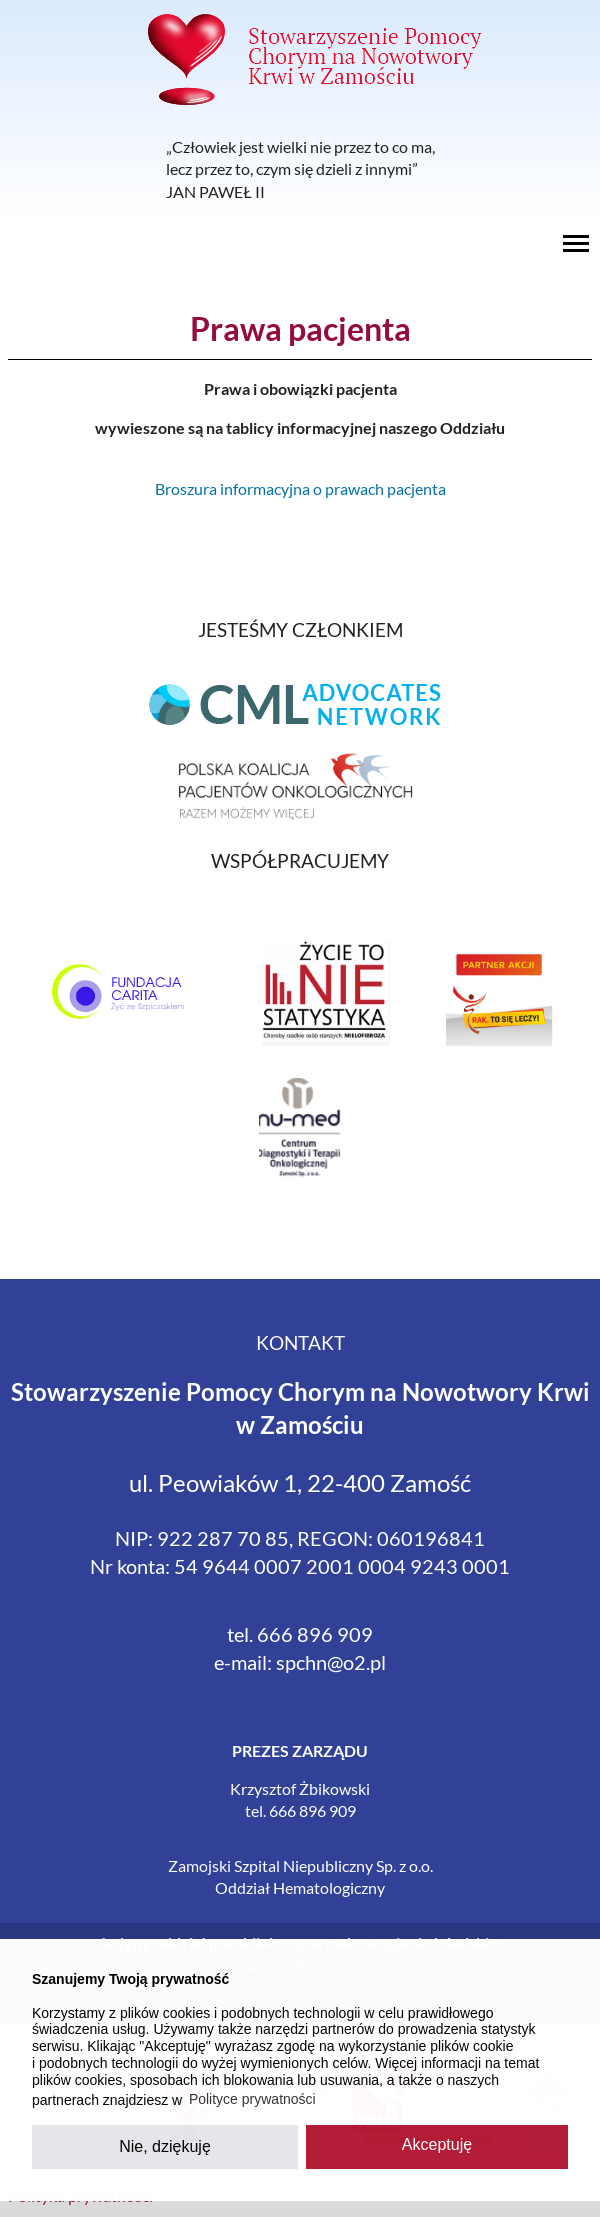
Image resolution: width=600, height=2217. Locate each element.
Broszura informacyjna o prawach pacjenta (300, 488)
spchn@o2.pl (331, 1662)
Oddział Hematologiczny (300, 1887)
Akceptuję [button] (437, 2144)
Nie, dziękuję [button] (165, 2146)
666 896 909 (315, 1634)
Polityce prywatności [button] (252, 2099)
